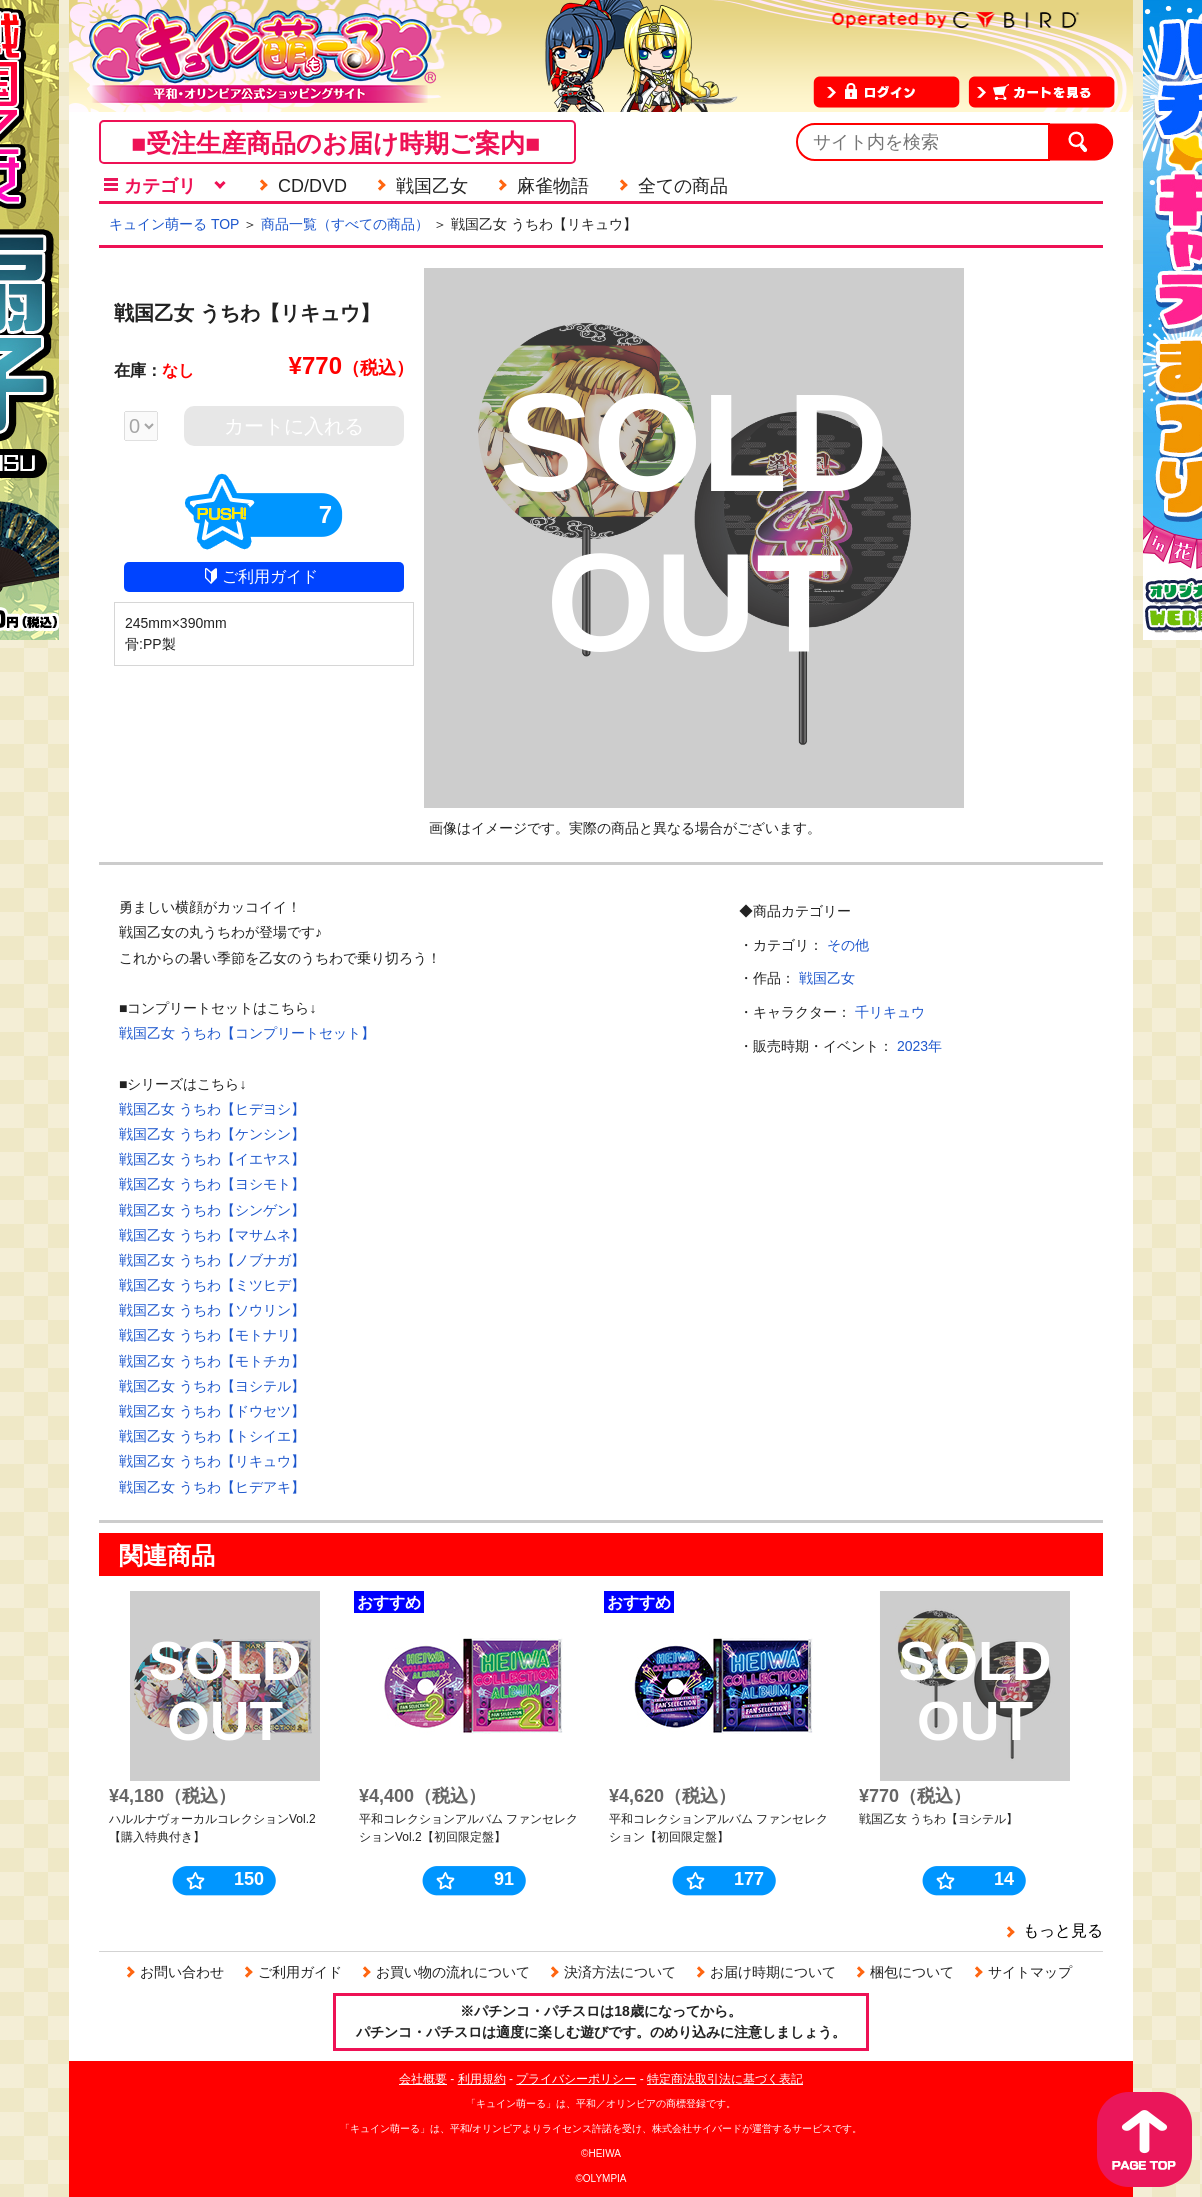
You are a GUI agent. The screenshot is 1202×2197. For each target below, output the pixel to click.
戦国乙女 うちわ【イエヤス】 (212, 1159)
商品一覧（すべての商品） (345, 224)
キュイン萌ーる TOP (174, 224)
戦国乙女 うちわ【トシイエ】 (212, 1436)
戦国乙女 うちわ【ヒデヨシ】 (212, 1109)
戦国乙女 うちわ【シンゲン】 (212, 1210)
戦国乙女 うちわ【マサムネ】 (212, 1235)
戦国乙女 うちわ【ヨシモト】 (212, 1184)
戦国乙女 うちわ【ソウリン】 (212, 1310)
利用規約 (482, 2079)
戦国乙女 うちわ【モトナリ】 (212, 1335)
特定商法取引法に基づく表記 (725, 2079)
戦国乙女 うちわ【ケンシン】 (212, 1134)
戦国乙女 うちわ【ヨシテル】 (212, 1386)
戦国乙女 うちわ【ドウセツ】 (212, 1411)
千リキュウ (890, 1012)
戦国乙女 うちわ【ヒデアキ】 (212, 1487)
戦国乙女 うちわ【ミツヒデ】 (212, 1285)
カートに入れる (294, 426)
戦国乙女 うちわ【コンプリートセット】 (247, 1033)
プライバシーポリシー (576, 2079)
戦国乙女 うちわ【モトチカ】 (212, 1361)
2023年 (919, 1046)
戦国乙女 (827, 978)
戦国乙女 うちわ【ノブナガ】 (212, 1260)
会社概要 (423, 2079)
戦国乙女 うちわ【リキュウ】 (212, 1461)
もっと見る (1063, 1930)
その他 (848, 945)
